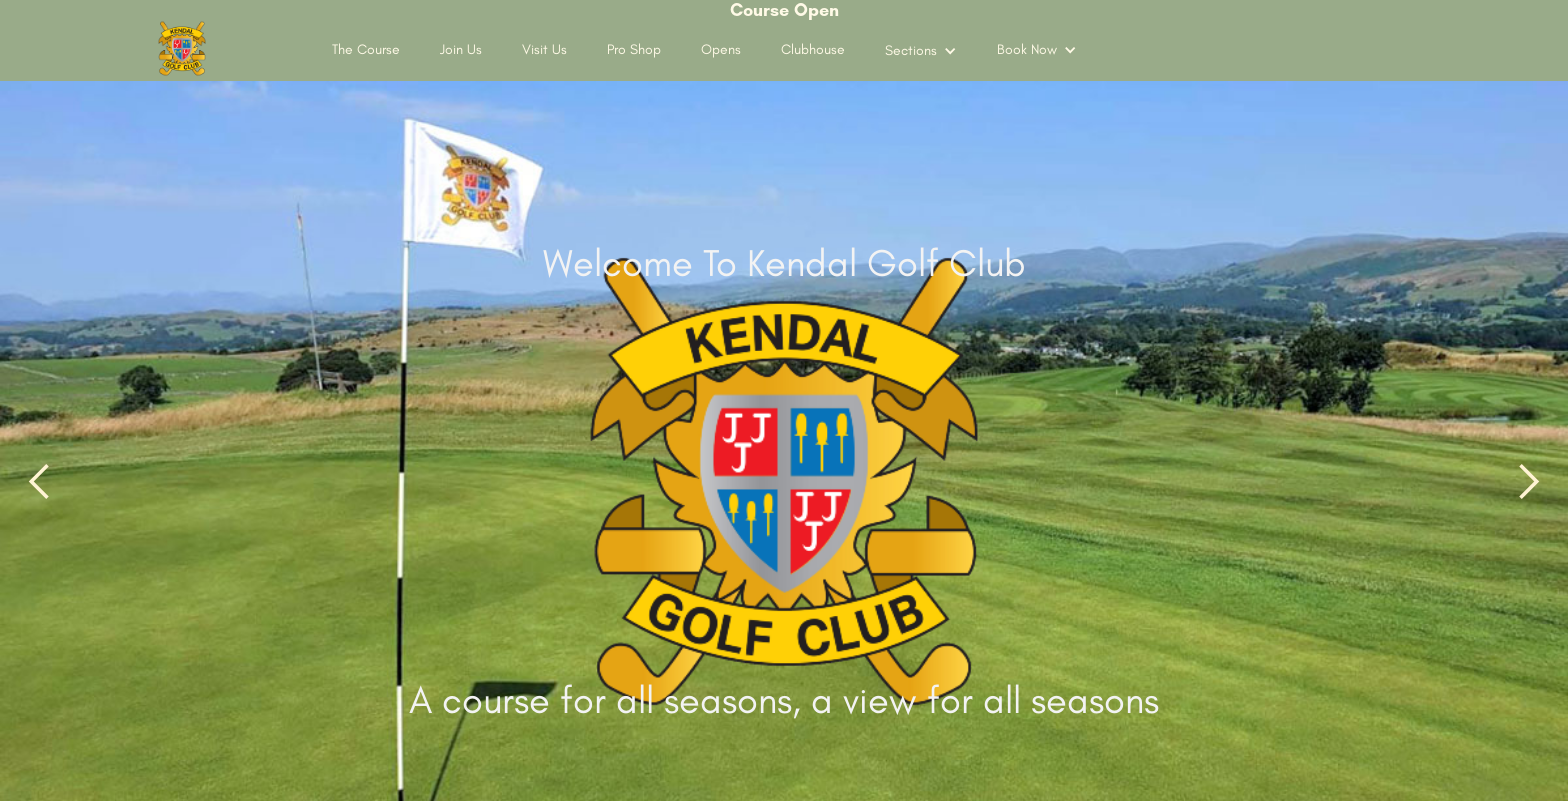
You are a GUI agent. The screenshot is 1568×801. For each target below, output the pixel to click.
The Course (366, 49)
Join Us (461, 49)
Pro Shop (634, 49)
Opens (721, 49)
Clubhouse (813, 49)
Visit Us (544, 49)
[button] (921, 51)
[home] (182, 48)
